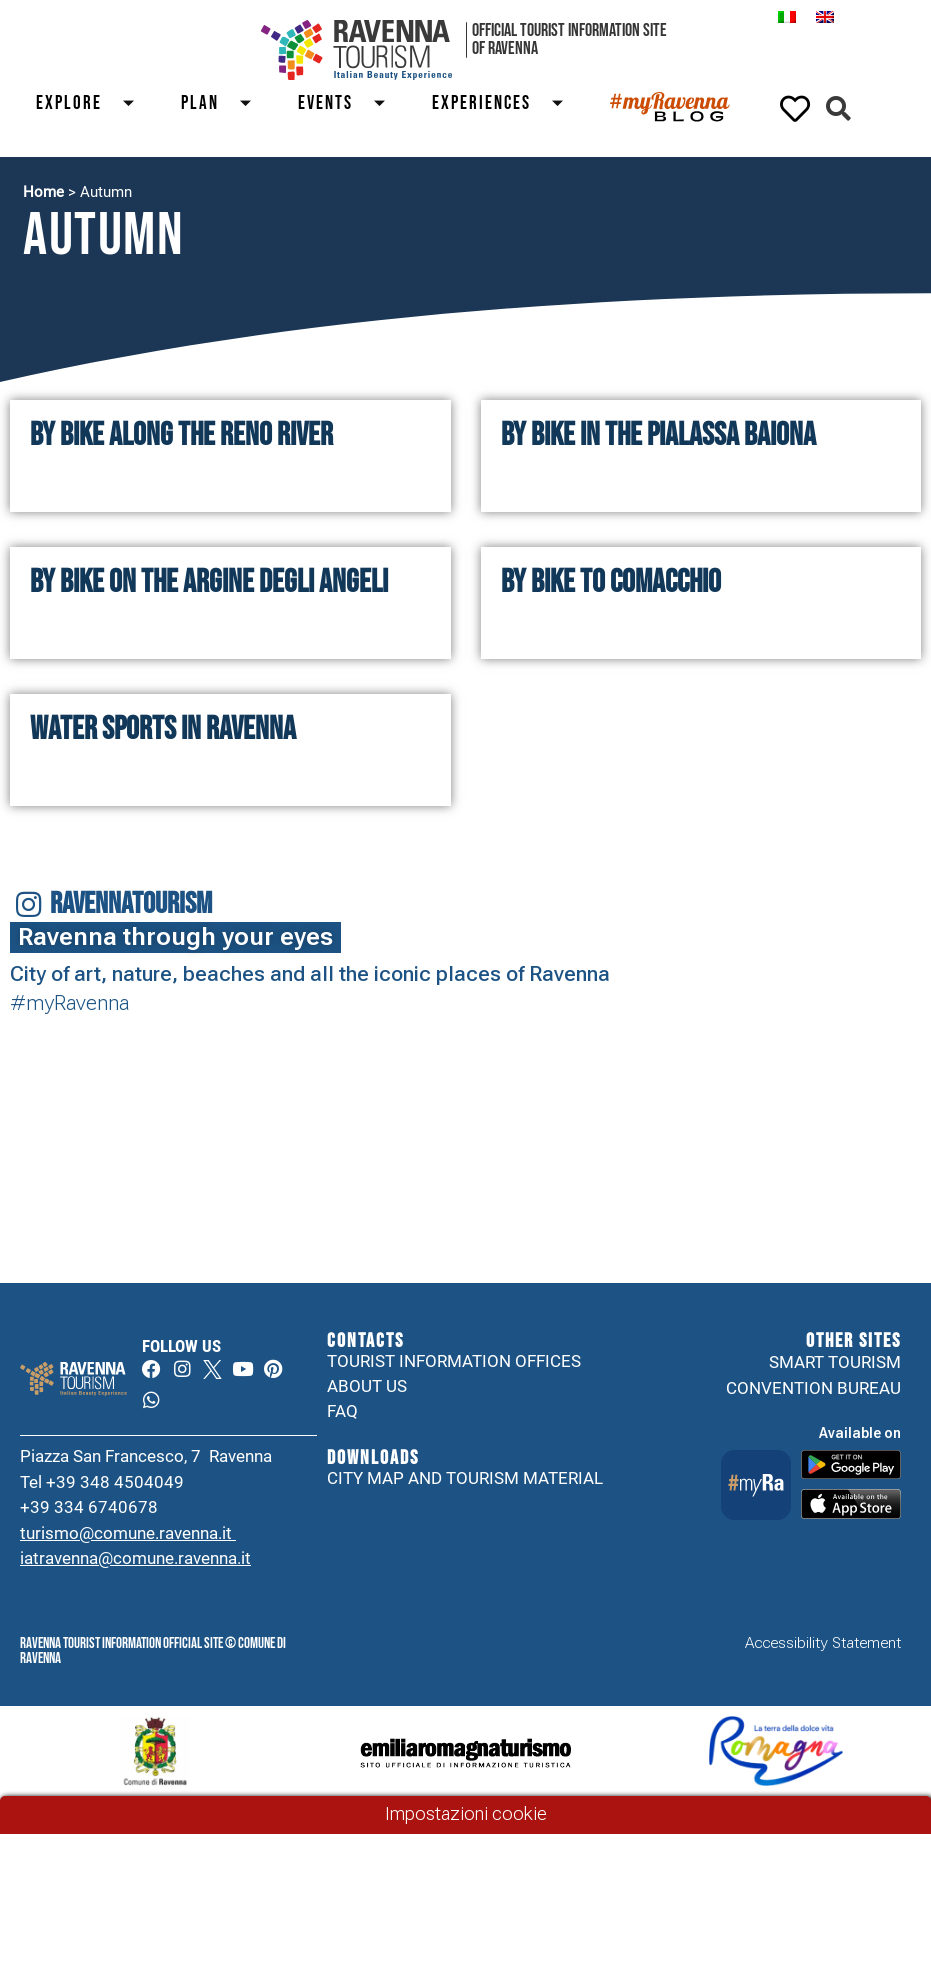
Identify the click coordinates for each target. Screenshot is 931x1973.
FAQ (342, 1414)
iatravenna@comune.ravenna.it (135, 1562)
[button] (838, 108)
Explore (93, 103)
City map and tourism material (465, 1481)
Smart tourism (835, 1362)
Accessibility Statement (823, 1647)
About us (367, 1388)
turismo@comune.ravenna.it (128, 1536)
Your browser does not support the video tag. (296, 1073)
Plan (224, 103)
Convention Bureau (813, 1388)
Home (43, 192)
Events (350, 103)
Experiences (506, 103)
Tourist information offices (454, 1362)
